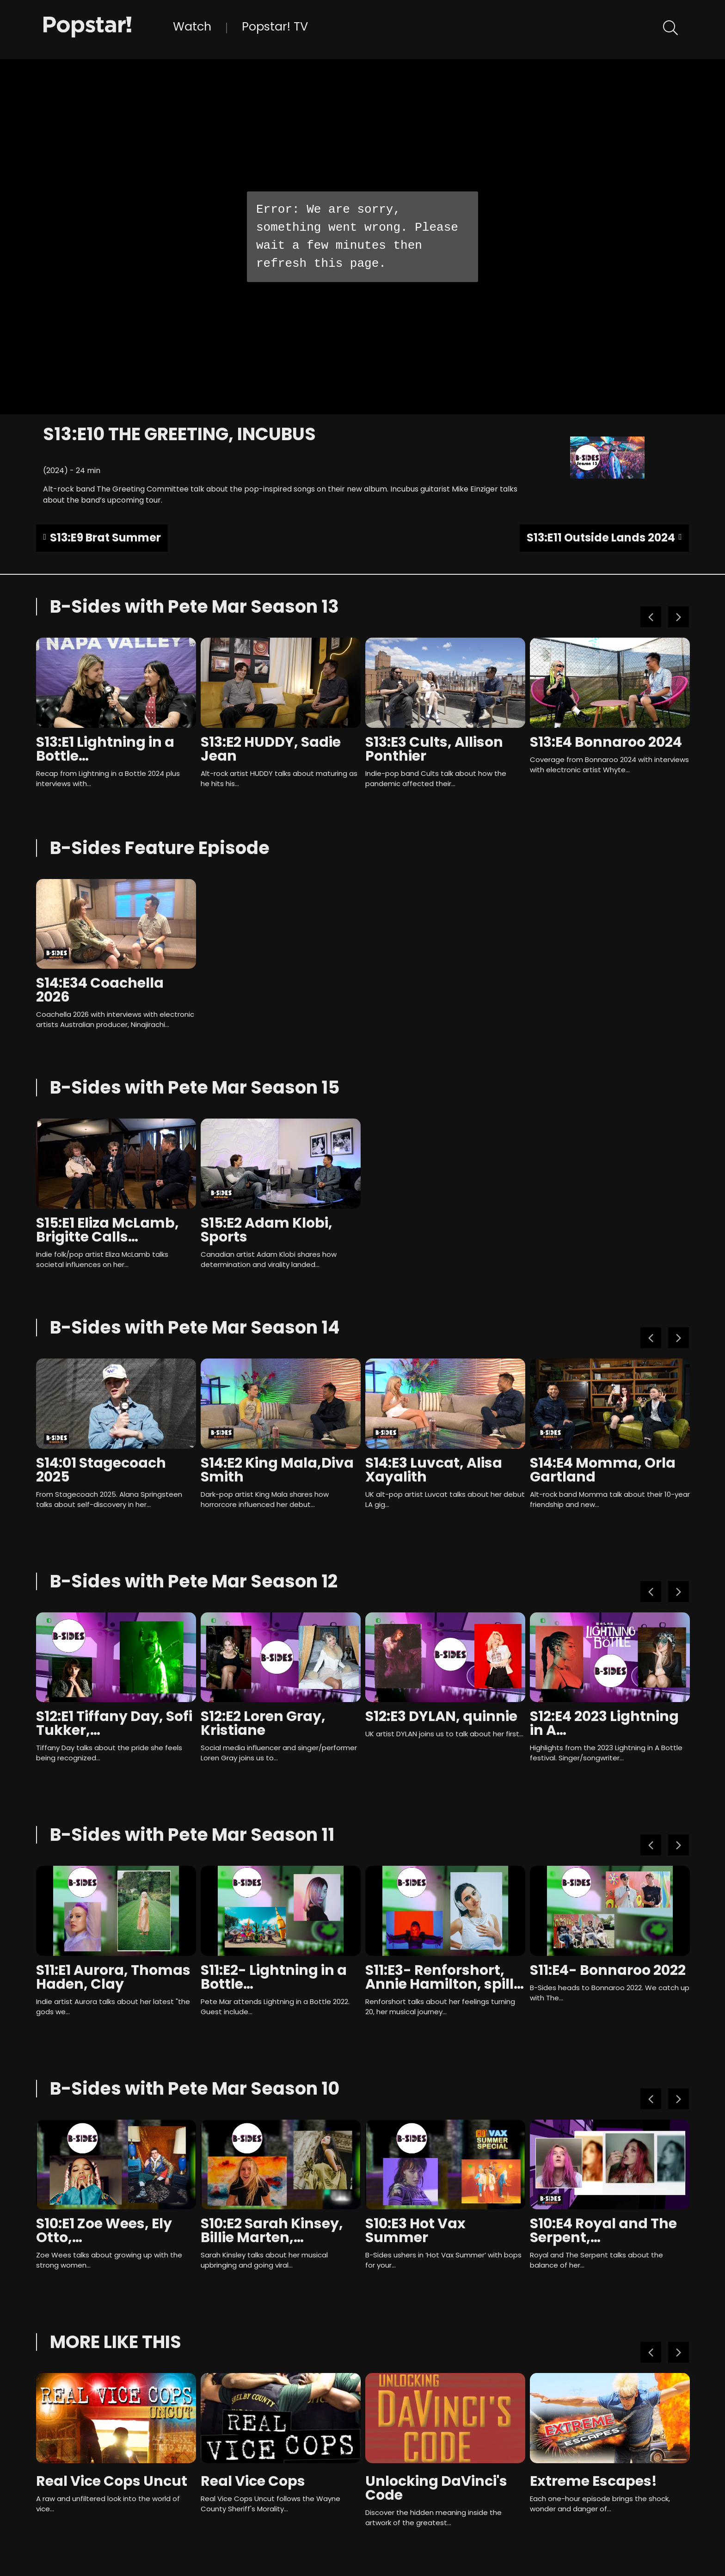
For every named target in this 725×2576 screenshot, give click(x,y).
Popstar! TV (275, 26)
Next (678, 617)
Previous (650, 617)
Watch (192, 26)
